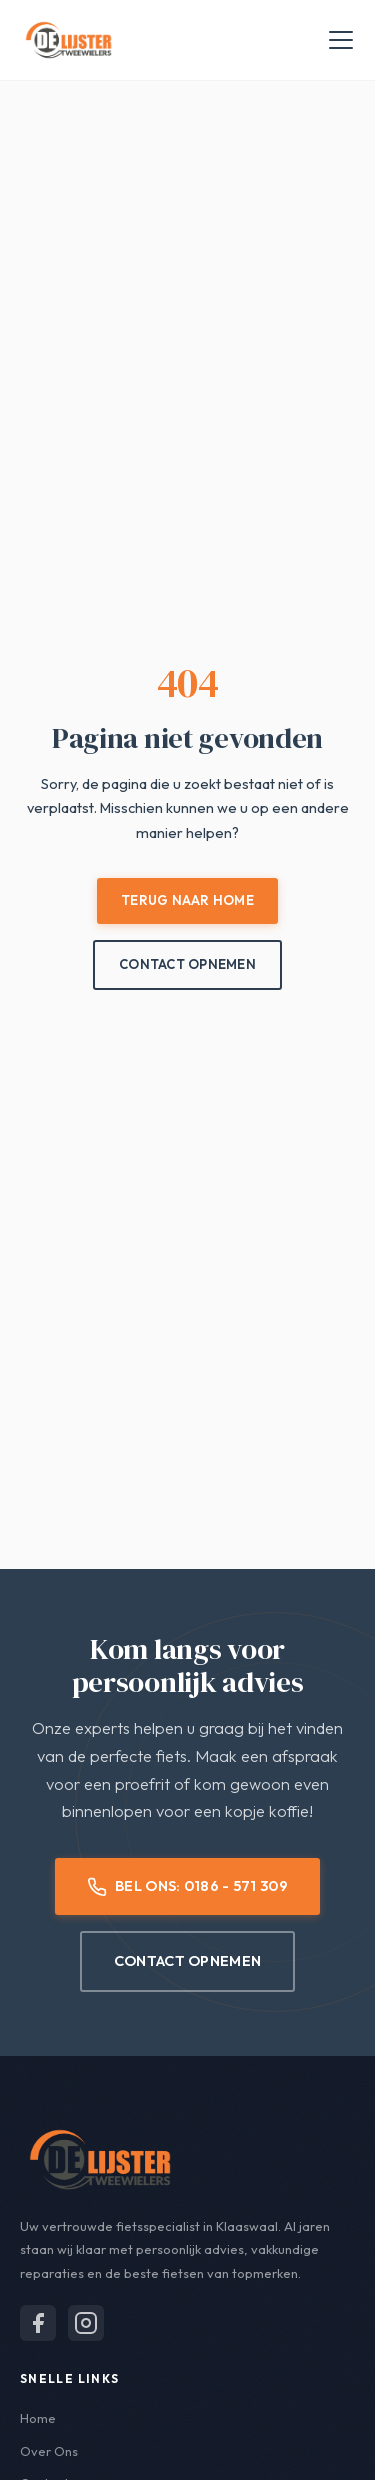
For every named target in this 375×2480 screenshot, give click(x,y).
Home (38, 2418)
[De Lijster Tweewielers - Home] (68, 40)
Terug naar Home (187, 900)
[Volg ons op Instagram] (86, 2323)
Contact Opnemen (187, 964)
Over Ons (49, 2451)
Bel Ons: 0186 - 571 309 (187, 1886)
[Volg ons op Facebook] (38, 2323)
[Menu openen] (341, 40)
